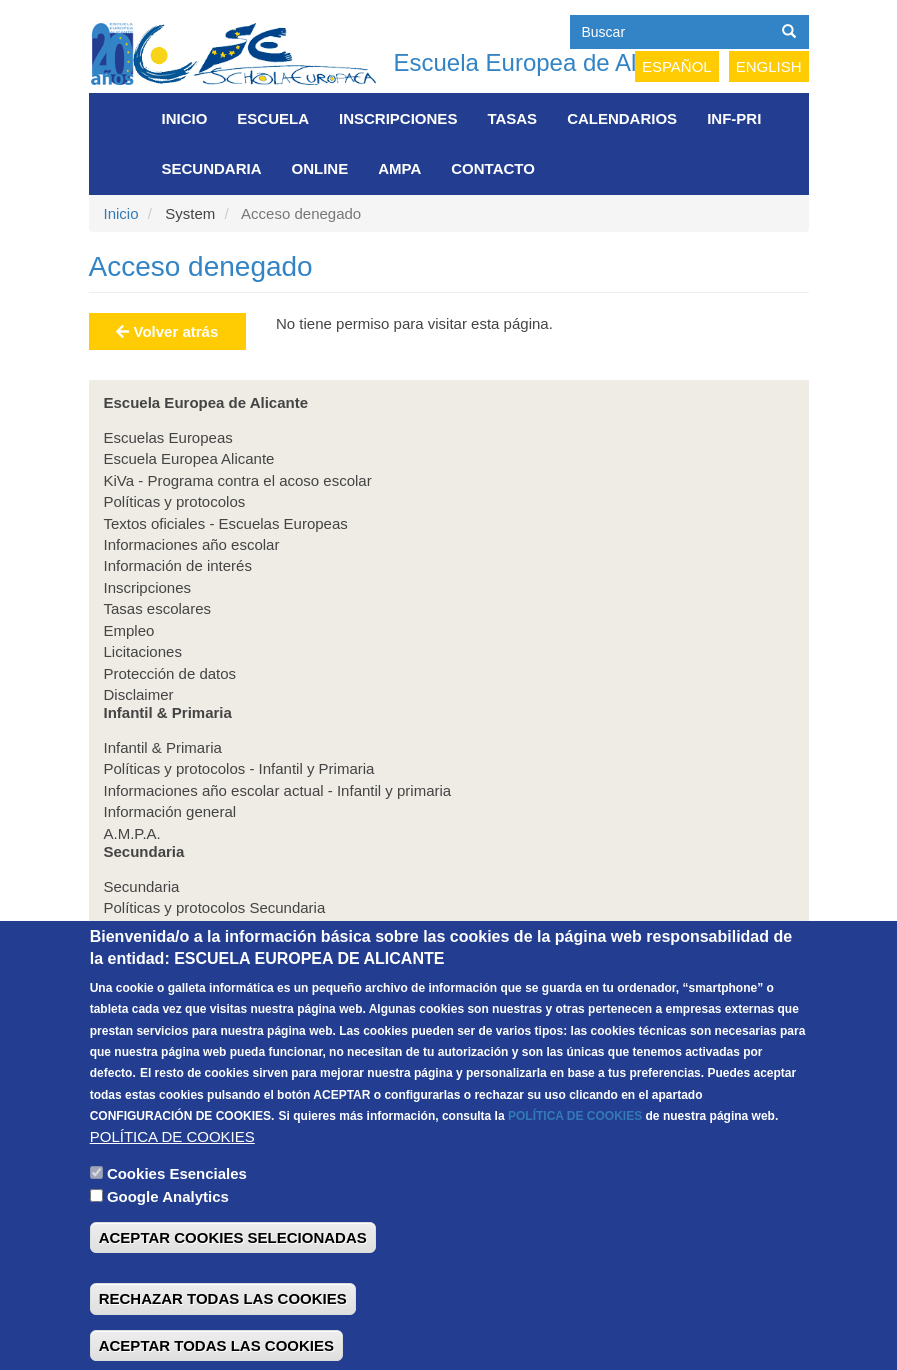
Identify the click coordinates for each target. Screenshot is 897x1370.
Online (320, 168)
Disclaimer (139, 694)
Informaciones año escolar (192, 544)
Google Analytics (168, 1236)
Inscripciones (398, 118)
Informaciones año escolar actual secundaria (253, 928)
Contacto (493, 168)
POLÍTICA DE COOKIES (575, 1157)
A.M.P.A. (132, 833)
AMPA (399, 168)
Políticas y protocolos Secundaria (215, 907)
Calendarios (622, 118)
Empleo (129, 630)
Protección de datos (170, 673)
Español (677, 66)
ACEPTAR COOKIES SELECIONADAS (233, 1278)
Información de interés (178, 565)
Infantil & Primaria (163, 747)
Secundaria (212, 168)
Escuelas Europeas (168, 437)
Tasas (512, 118)
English (769, 66)
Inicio (185, 118)
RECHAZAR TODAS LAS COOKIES (223, 1339)
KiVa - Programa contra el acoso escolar (238, 480)
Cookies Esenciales (177, 1214)
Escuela (273, 118)
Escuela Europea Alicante (189, 458)
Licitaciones (143, 651)
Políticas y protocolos (175, 501)
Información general (170, 811)
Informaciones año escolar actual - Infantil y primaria (278, 790)
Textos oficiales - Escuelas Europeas (226, 523)
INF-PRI (734, 118)
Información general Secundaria (210, 950)
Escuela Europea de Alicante (547, 62)
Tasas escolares (158, 608)
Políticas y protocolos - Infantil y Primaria (239, 768)
